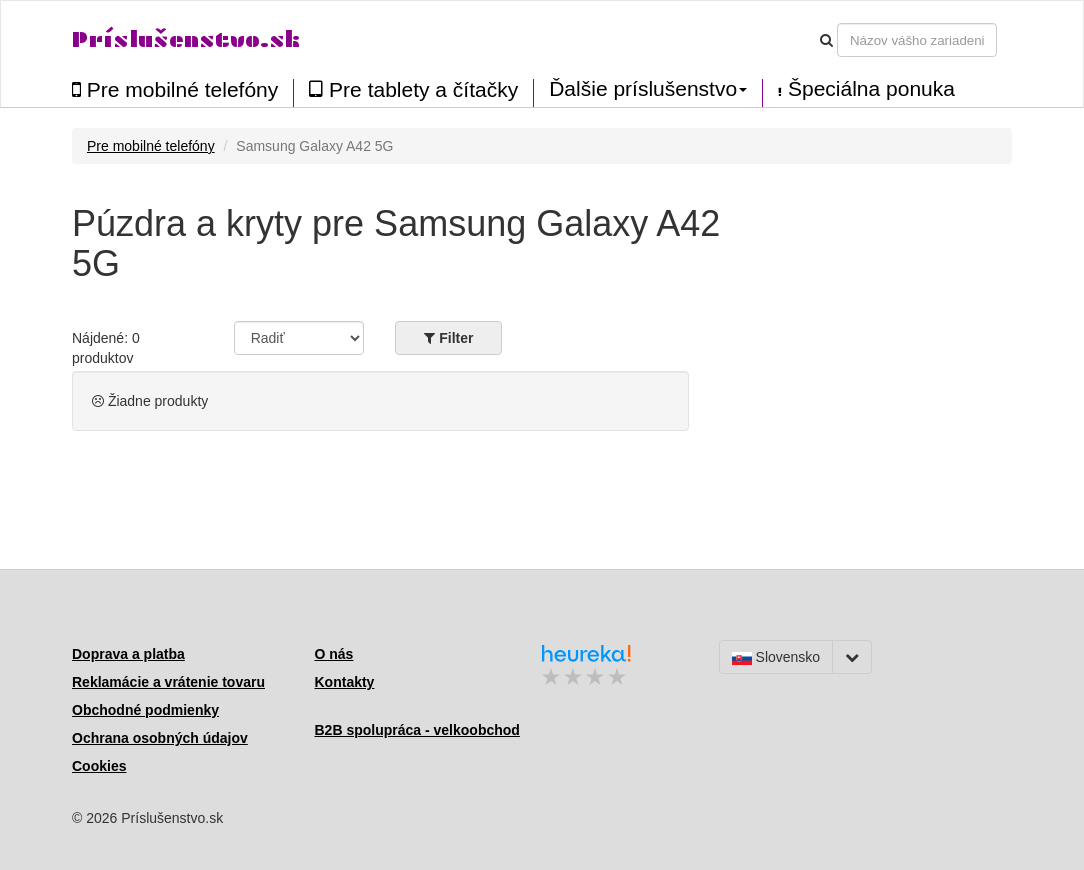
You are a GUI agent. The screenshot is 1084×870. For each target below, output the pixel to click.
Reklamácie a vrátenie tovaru (168, 682)
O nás (334, 654)
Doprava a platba (128, 654)
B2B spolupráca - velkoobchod (417, 730)
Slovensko (776, 657)
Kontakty (345, 682)
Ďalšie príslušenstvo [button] (648, 89)
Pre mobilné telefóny (175, 89)
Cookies (99, 766)
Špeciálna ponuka (866, 89)
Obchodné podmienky (145, 710)
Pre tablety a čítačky (413, 89)
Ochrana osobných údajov (160, 738)
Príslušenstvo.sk (186, 39)
